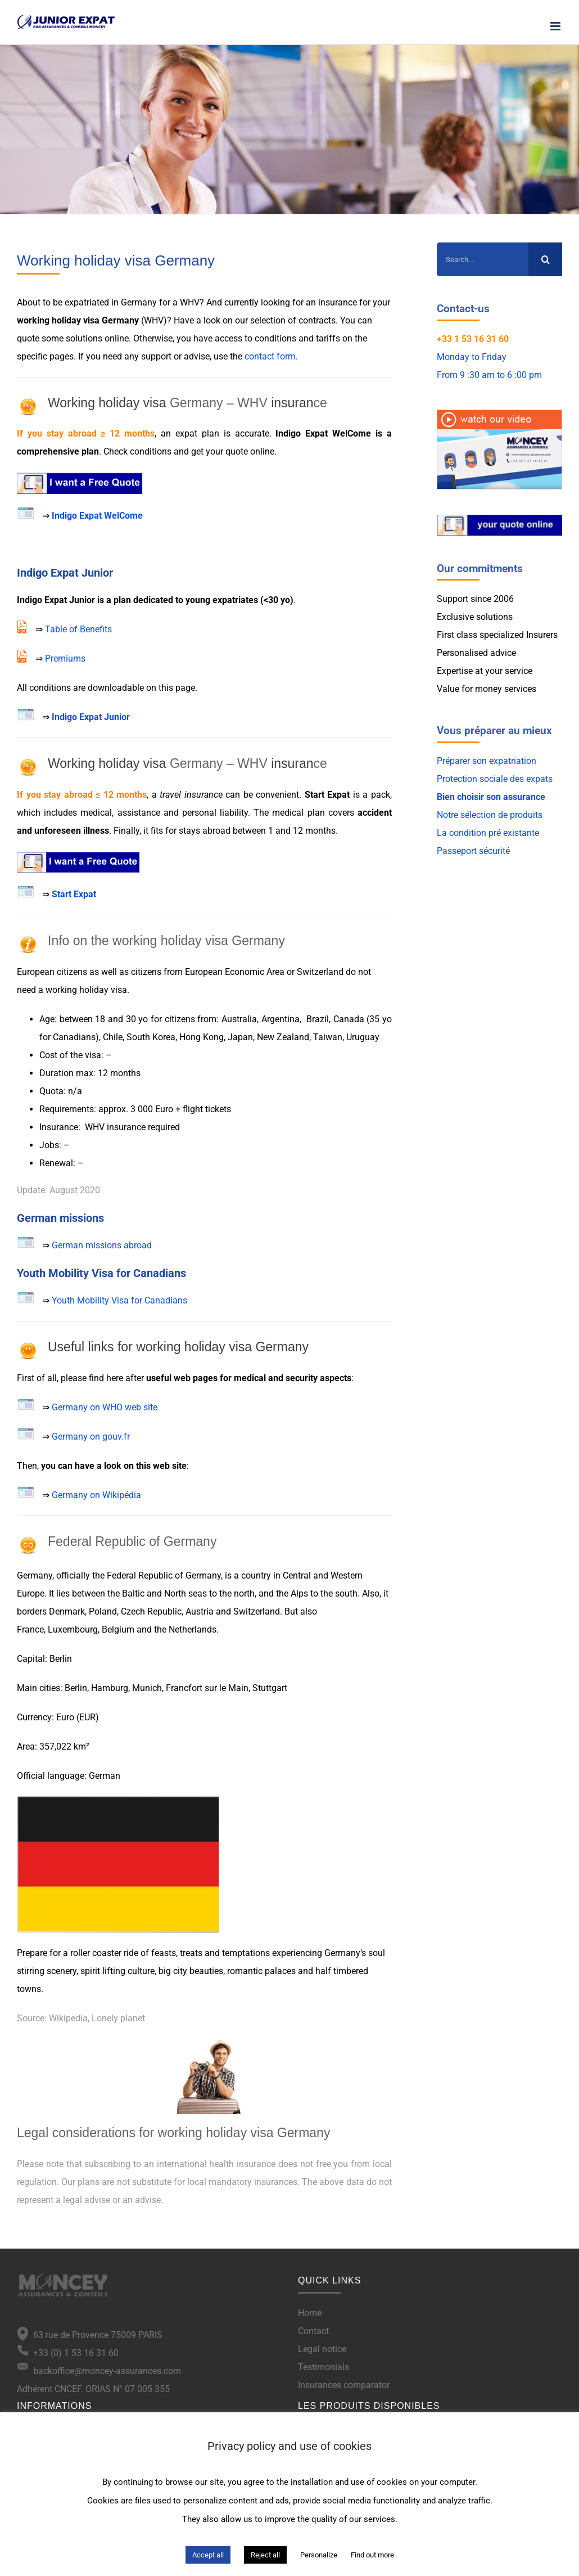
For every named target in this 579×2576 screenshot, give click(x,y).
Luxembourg (73, 1629)
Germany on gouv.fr (91, 1436)
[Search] (545, 259)
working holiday (49, 320)
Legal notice (322, 2349)
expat (186, 433)
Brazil (317, 1019)
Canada (348, 1019)
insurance (337, 302)
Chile (113, 1037)
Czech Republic (151, 1611)
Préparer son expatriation (486, 761)
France (30, 1629)
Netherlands (192, 1629)
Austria (200, 1611)
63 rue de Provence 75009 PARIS (95, 2335)
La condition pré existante (488, 833)
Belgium (118, 1629)
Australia (239, 1019)
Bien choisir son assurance (491, 797)
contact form (270, 356)
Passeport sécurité (473, 851)
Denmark (67, 1611)
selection (268, 320)
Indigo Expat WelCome (97, 515)
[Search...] (482, 259)
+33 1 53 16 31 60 (473, 339)
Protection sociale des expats (495, 779)
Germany (34, 1575)
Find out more (372, 2555)
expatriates (235, 600)
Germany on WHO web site (104, 1407)
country (256, 1575)
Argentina (280, 1019)
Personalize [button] (318, 2555)
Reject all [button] (265, 2555)
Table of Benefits (78, 629)
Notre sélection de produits (489, 815)
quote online (249, 451)
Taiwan (327, 1037)
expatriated (87, 302)
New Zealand (283, 1037)
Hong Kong (201, 1037)
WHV (190, 302)
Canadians (74, 1037)
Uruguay (362, 1037)
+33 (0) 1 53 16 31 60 (68, 2353)
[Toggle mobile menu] (556, 26)
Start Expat (327, 794)
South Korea (150, 1037)
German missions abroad (102, 1245)
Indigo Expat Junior (91, 717)
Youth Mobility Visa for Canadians (119, 1300)
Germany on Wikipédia (96, 1495)
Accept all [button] (208, 2555)
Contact (313, 2331)
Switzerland (320, 971)
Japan (240, 1037)
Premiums (65, 658)
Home (310, 2313)
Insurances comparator (344, 2385)
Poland (103, 1611)
